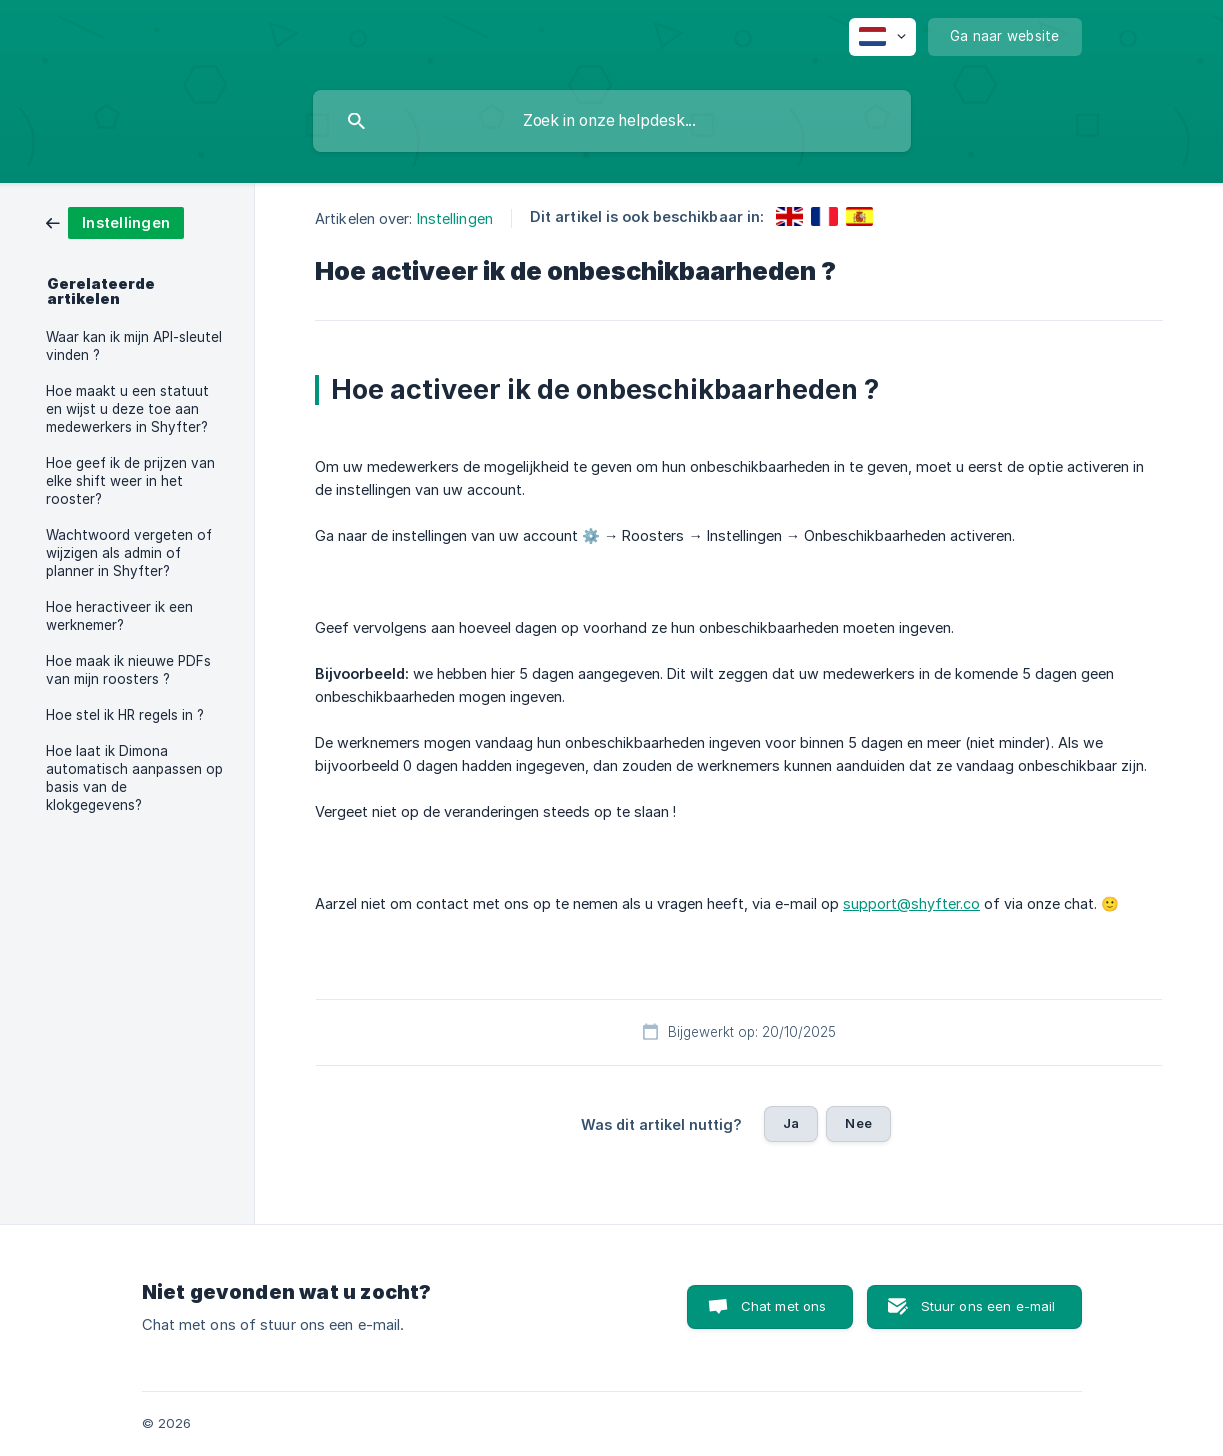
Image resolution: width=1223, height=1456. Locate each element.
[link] (115, 221)
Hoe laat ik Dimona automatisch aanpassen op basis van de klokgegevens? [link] (134, 778)
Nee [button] (858, 1123)
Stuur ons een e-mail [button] (988, 1306)
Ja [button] (791, 1123)
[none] (882, 37)
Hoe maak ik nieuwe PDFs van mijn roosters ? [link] (128, 670)
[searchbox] (612, 121)
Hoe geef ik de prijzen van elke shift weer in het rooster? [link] (130, 481)
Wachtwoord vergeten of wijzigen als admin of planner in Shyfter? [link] (129, 553)
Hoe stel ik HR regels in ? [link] (125, 715)
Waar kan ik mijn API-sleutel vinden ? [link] (134, 346)
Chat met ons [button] (784, 1306)
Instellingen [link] (455, 218)
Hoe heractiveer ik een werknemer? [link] (119, 616)
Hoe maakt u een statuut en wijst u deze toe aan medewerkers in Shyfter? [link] (127, 409)
